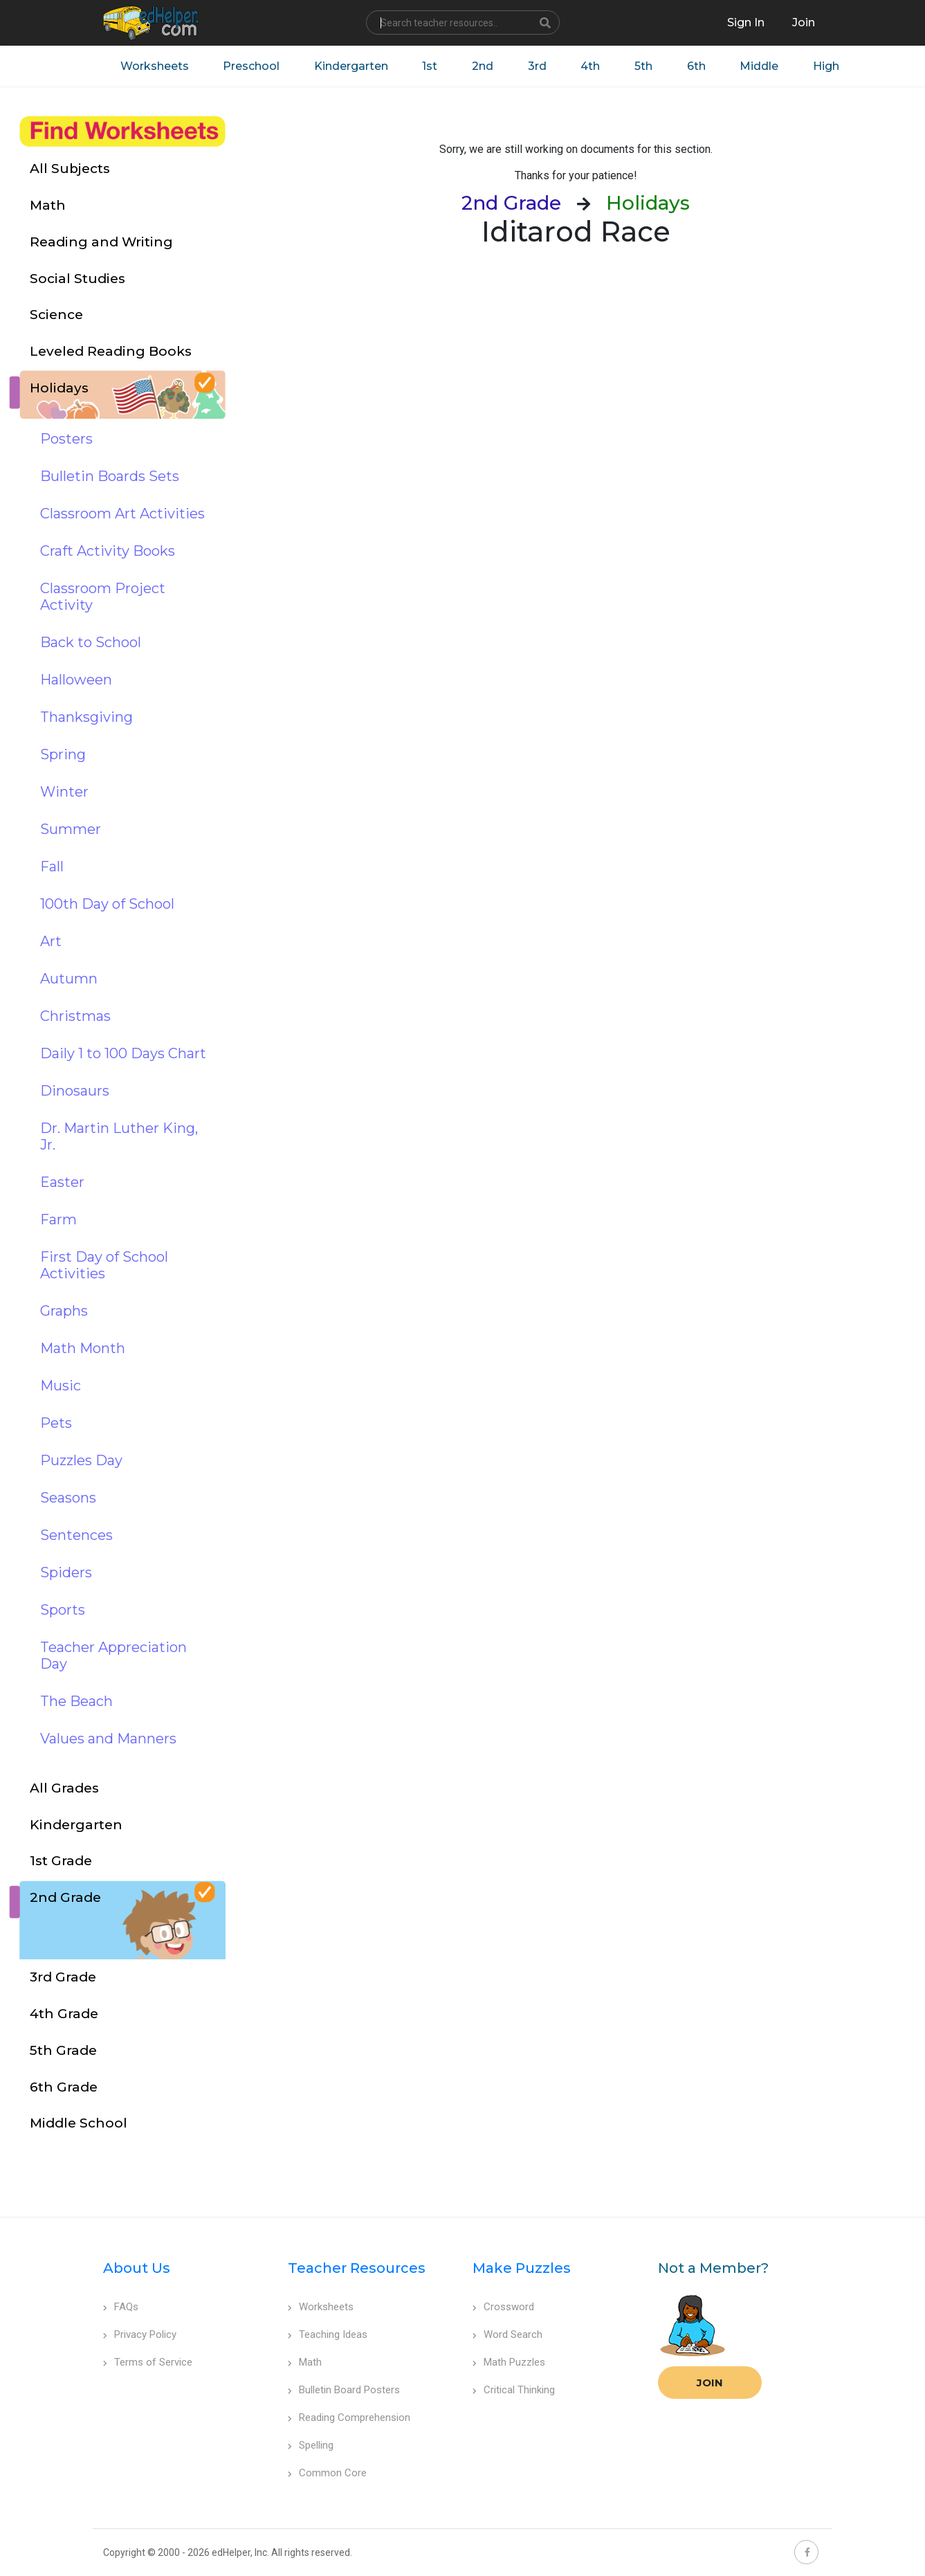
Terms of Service (147, 2363)
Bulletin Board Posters (344, 2390)
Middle (761, 66)
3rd (538, 66)
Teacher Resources (356, 2268)
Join (710, 2383)
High (829, 66)
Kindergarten (352, 66)
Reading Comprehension (349, 2418)
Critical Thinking (514, 2390)
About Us (136, 2268)
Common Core (327, 2473)
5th (645, 66)
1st (431, 66)
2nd (484, 66)
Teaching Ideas (327, 2335)
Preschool (251, 66)
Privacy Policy (139, 2335)
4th (592, 66)
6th (698, 66)
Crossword (503, 2307)
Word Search (507, 2335)
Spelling (310, 2446)
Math (305, 2363)
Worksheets (154, 66)
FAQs (120, 2307)
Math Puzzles (509, 2363)
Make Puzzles (522, 2268)
